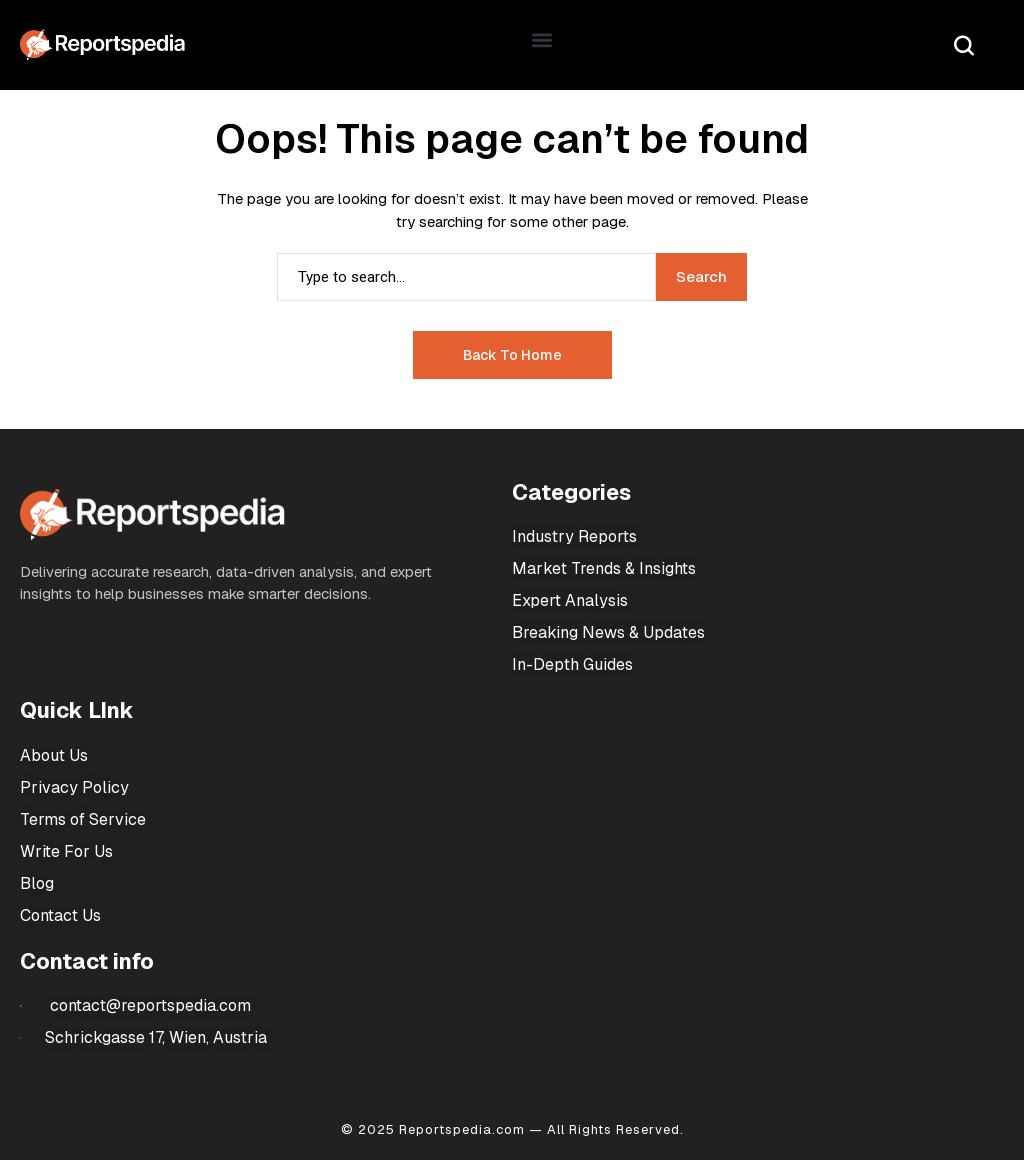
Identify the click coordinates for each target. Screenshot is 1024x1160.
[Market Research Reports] (102, 45)
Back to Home (512, 355)
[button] (542, 40)
